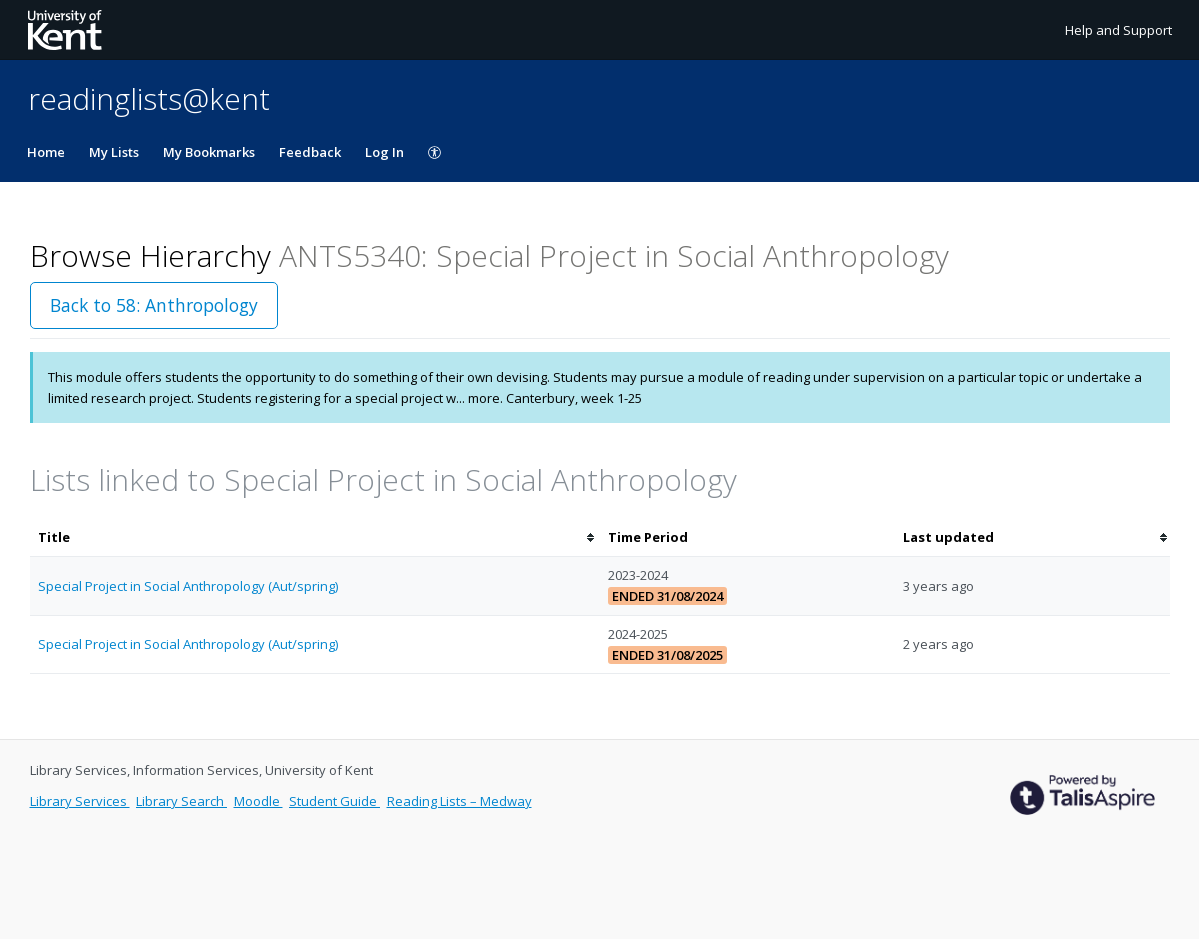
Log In (384, 152)
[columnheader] (315, 537)
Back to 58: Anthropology (154, 305)
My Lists (114, 152)
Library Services (80, 801)
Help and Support (1118, 30)
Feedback (310, 152)
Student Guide (334, 801)
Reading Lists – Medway (459, 801)
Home (46, 152)
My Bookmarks (209, 152)
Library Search (181, 801)
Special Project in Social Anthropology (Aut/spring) (188, 586)
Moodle (258, 801)
